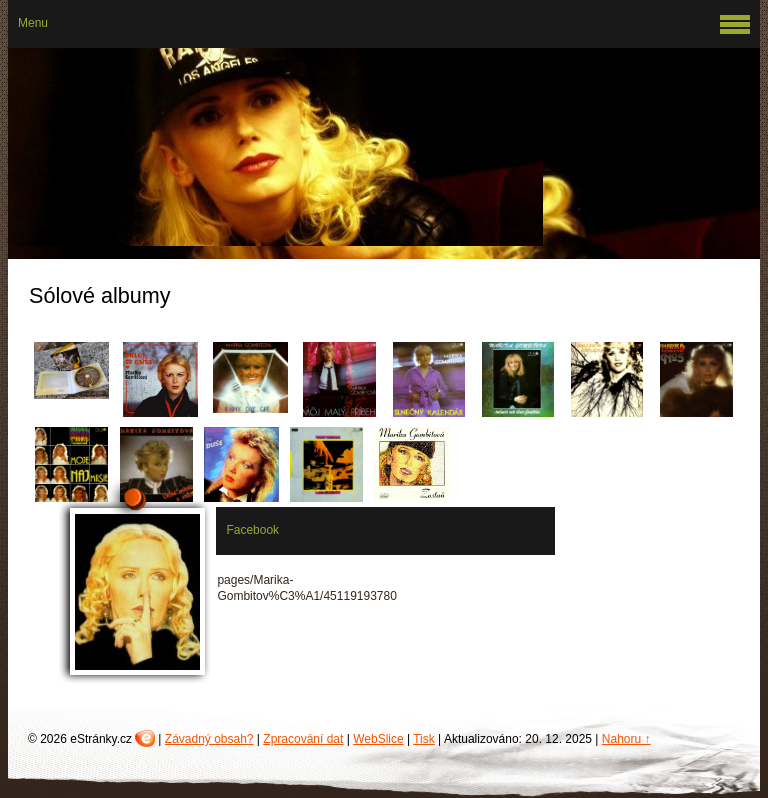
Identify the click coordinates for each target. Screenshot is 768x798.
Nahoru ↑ (626, 739)
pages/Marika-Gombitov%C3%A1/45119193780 (306, 588)
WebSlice (378, 739)
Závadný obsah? (209, 739)
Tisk (424, 739)
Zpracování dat (303, 739)
